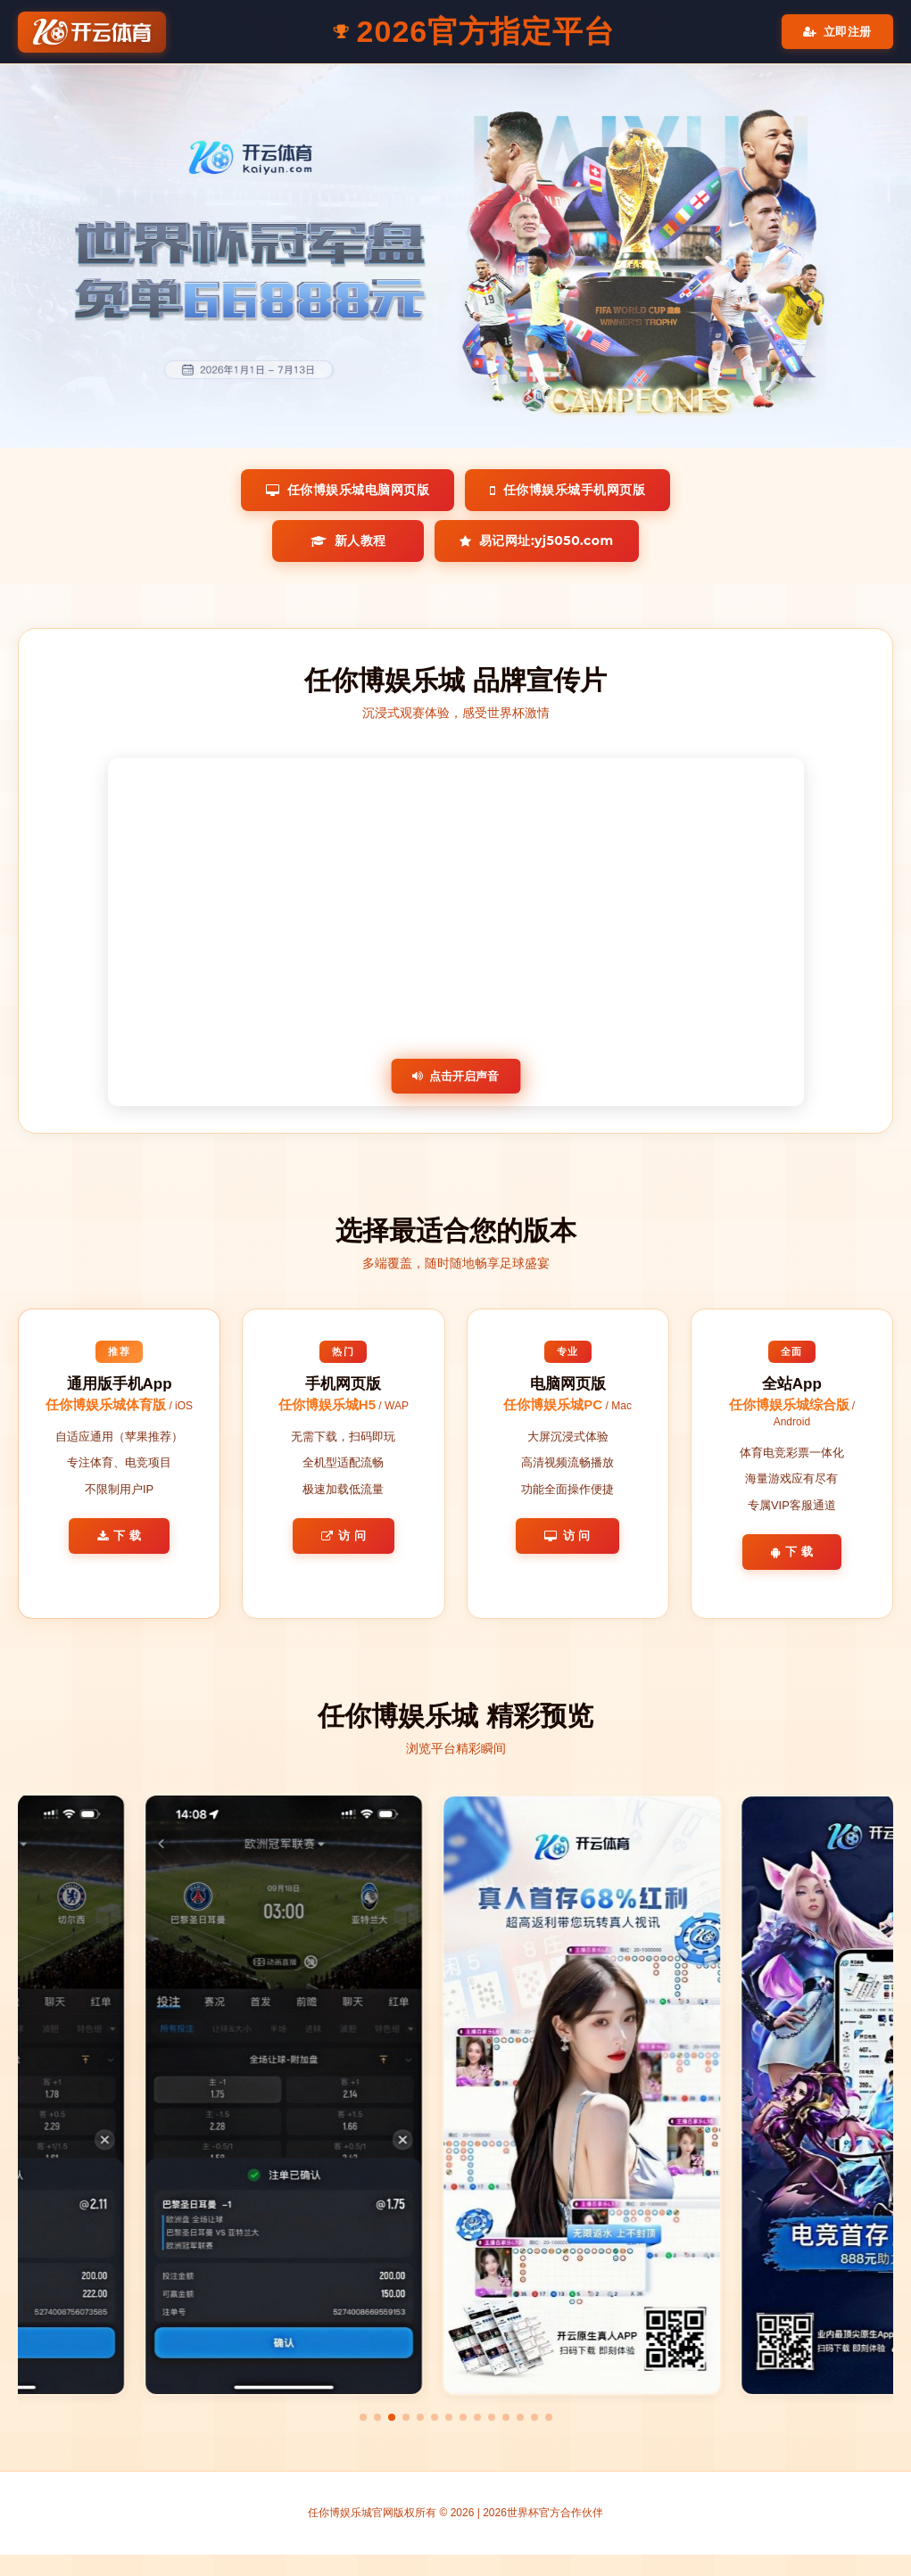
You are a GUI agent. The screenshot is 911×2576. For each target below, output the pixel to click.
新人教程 (348, 541)
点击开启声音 (455, 1076)
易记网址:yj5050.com (536, 541)
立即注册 (837, 31)
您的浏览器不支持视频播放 (456, 932)
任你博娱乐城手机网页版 (567, 490)
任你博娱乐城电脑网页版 (347, 490)
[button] (363, 2417)
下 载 (119, 1535)
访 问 (344, 1535)
